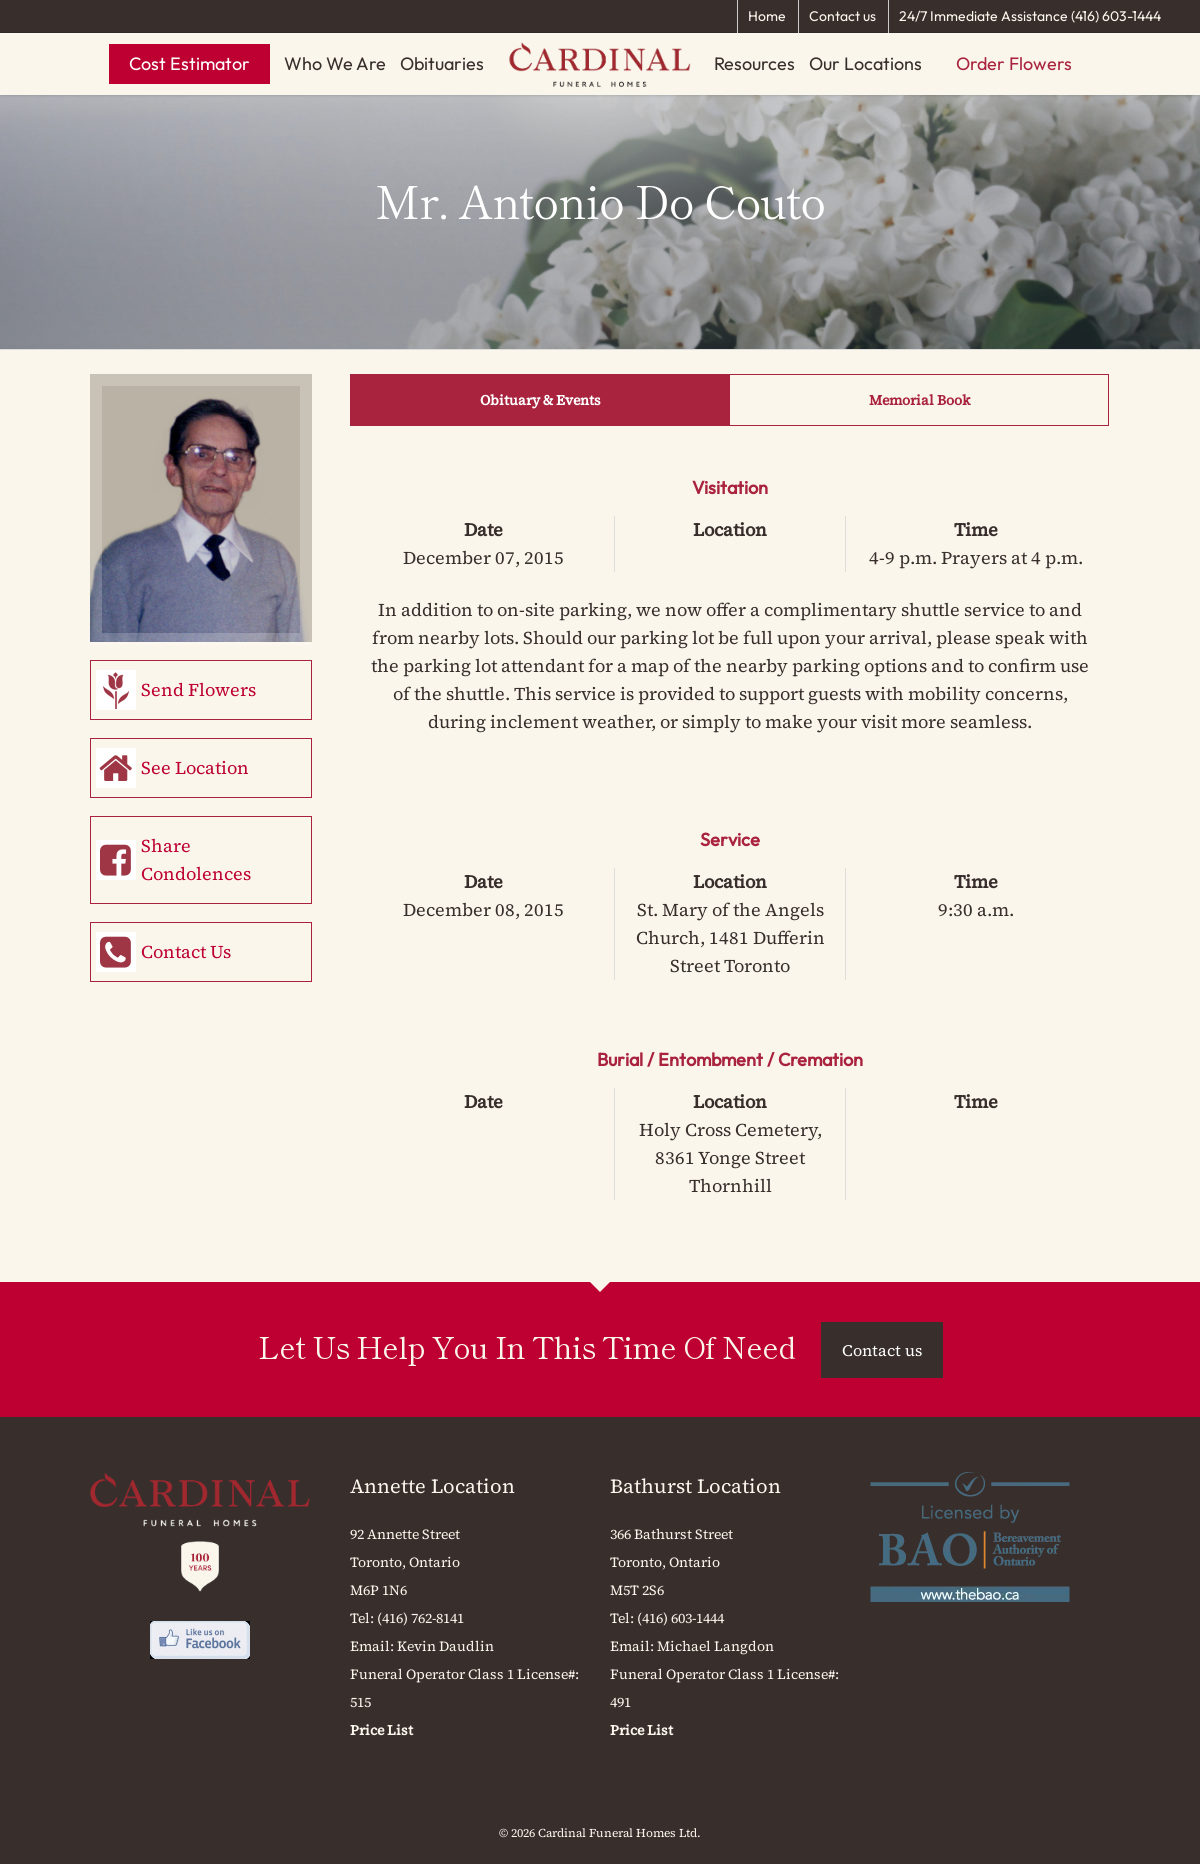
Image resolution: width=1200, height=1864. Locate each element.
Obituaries (442, 63)
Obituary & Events (540, 400)
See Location (195, 767)
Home (767, 16)
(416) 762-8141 (420, 1618)
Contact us (842, 16)
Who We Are (335, 63)
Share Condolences (196, 859)
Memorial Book (919, 400)
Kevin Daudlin (445, 1646)
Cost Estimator (189, 63)
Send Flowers (198, 689)
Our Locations (865, 63)
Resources (754, 63)
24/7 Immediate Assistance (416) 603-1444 (1030, 16)
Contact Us (186, 951)
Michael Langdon (715, 1646)
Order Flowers (1014, 63)
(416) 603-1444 (680, 1618)
